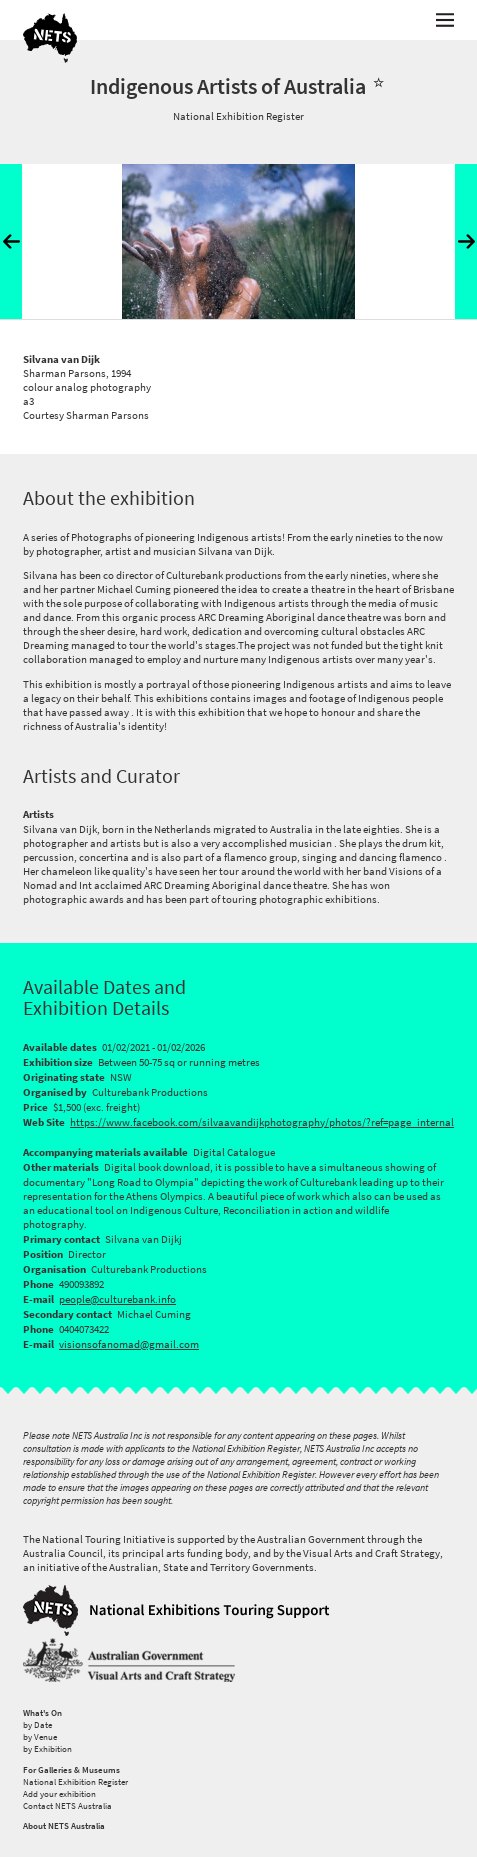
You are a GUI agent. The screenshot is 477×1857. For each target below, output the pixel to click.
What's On (42, 1713)
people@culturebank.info (117, 1299)
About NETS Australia (64, 1826)
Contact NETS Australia (67, 1806)
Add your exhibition (59, 1794)
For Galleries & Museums (71, 1770)
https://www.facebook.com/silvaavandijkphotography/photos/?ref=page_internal (262, 1122)
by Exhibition (47, 1749)
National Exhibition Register (75, 1782)
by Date (37, 1725)
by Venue (40, 1737)
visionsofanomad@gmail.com (129, 1344)
